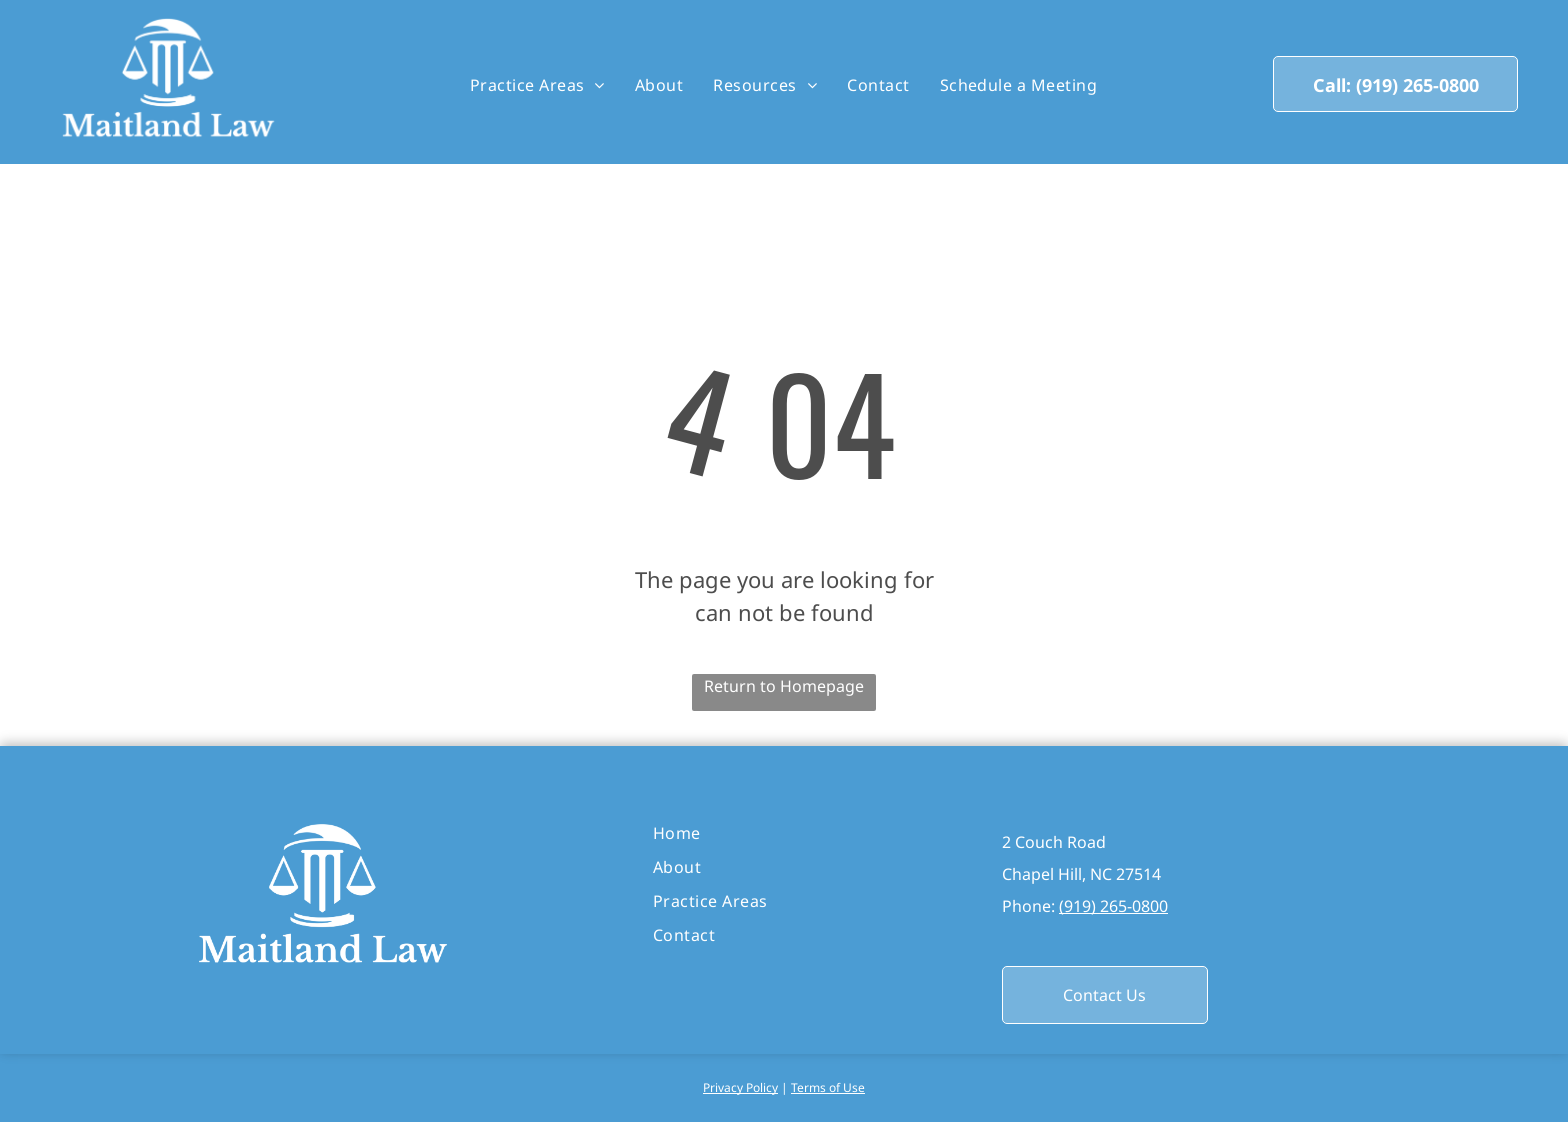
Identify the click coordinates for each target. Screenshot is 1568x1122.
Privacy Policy (740, 1087)
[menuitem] (537, 85)
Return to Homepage (784, 686)
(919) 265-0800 (1113, 906)
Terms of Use (828, 1087)
